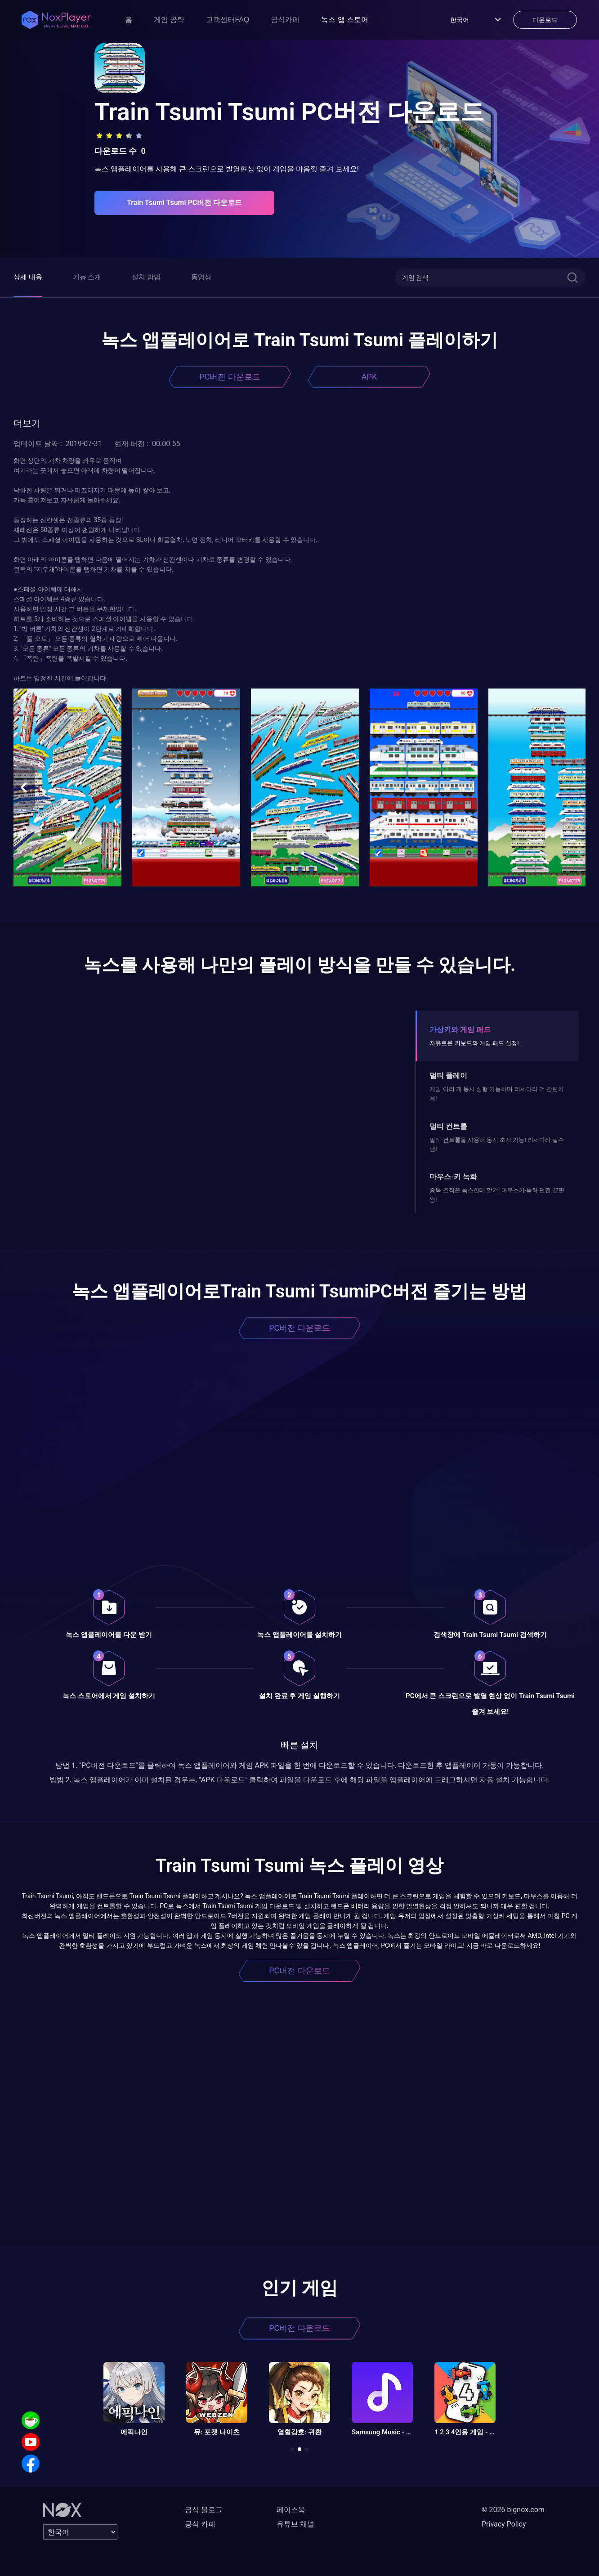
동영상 (201, 277)
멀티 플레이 (448, 1075)
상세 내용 (27, 277)
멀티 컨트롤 (448, 1126)
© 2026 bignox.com (513, 2509)
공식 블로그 (204, 2509)
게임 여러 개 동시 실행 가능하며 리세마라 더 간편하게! (496, 1093)
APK (369, 376)
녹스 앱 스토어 (344, 19)
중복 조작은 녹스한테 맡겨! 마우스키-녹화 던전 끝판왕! (496, 1195)
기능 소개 (87, 277)
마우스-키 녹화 (453, 1176)
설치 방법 (146, 277)
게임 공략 (169, 19)
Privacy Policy (504, 2524)
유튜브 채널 (295, 2524)
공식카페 (285, 19)
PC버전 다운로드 (229, 376)
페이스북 (291, 2509)
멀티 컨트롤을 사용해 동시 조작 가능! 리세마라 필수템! (496, 1144)
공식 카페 (200, 2524)
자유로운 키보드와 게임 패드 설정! (474, 1043)
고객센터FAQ (227, 19)
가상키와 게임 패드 (460, 1029)
